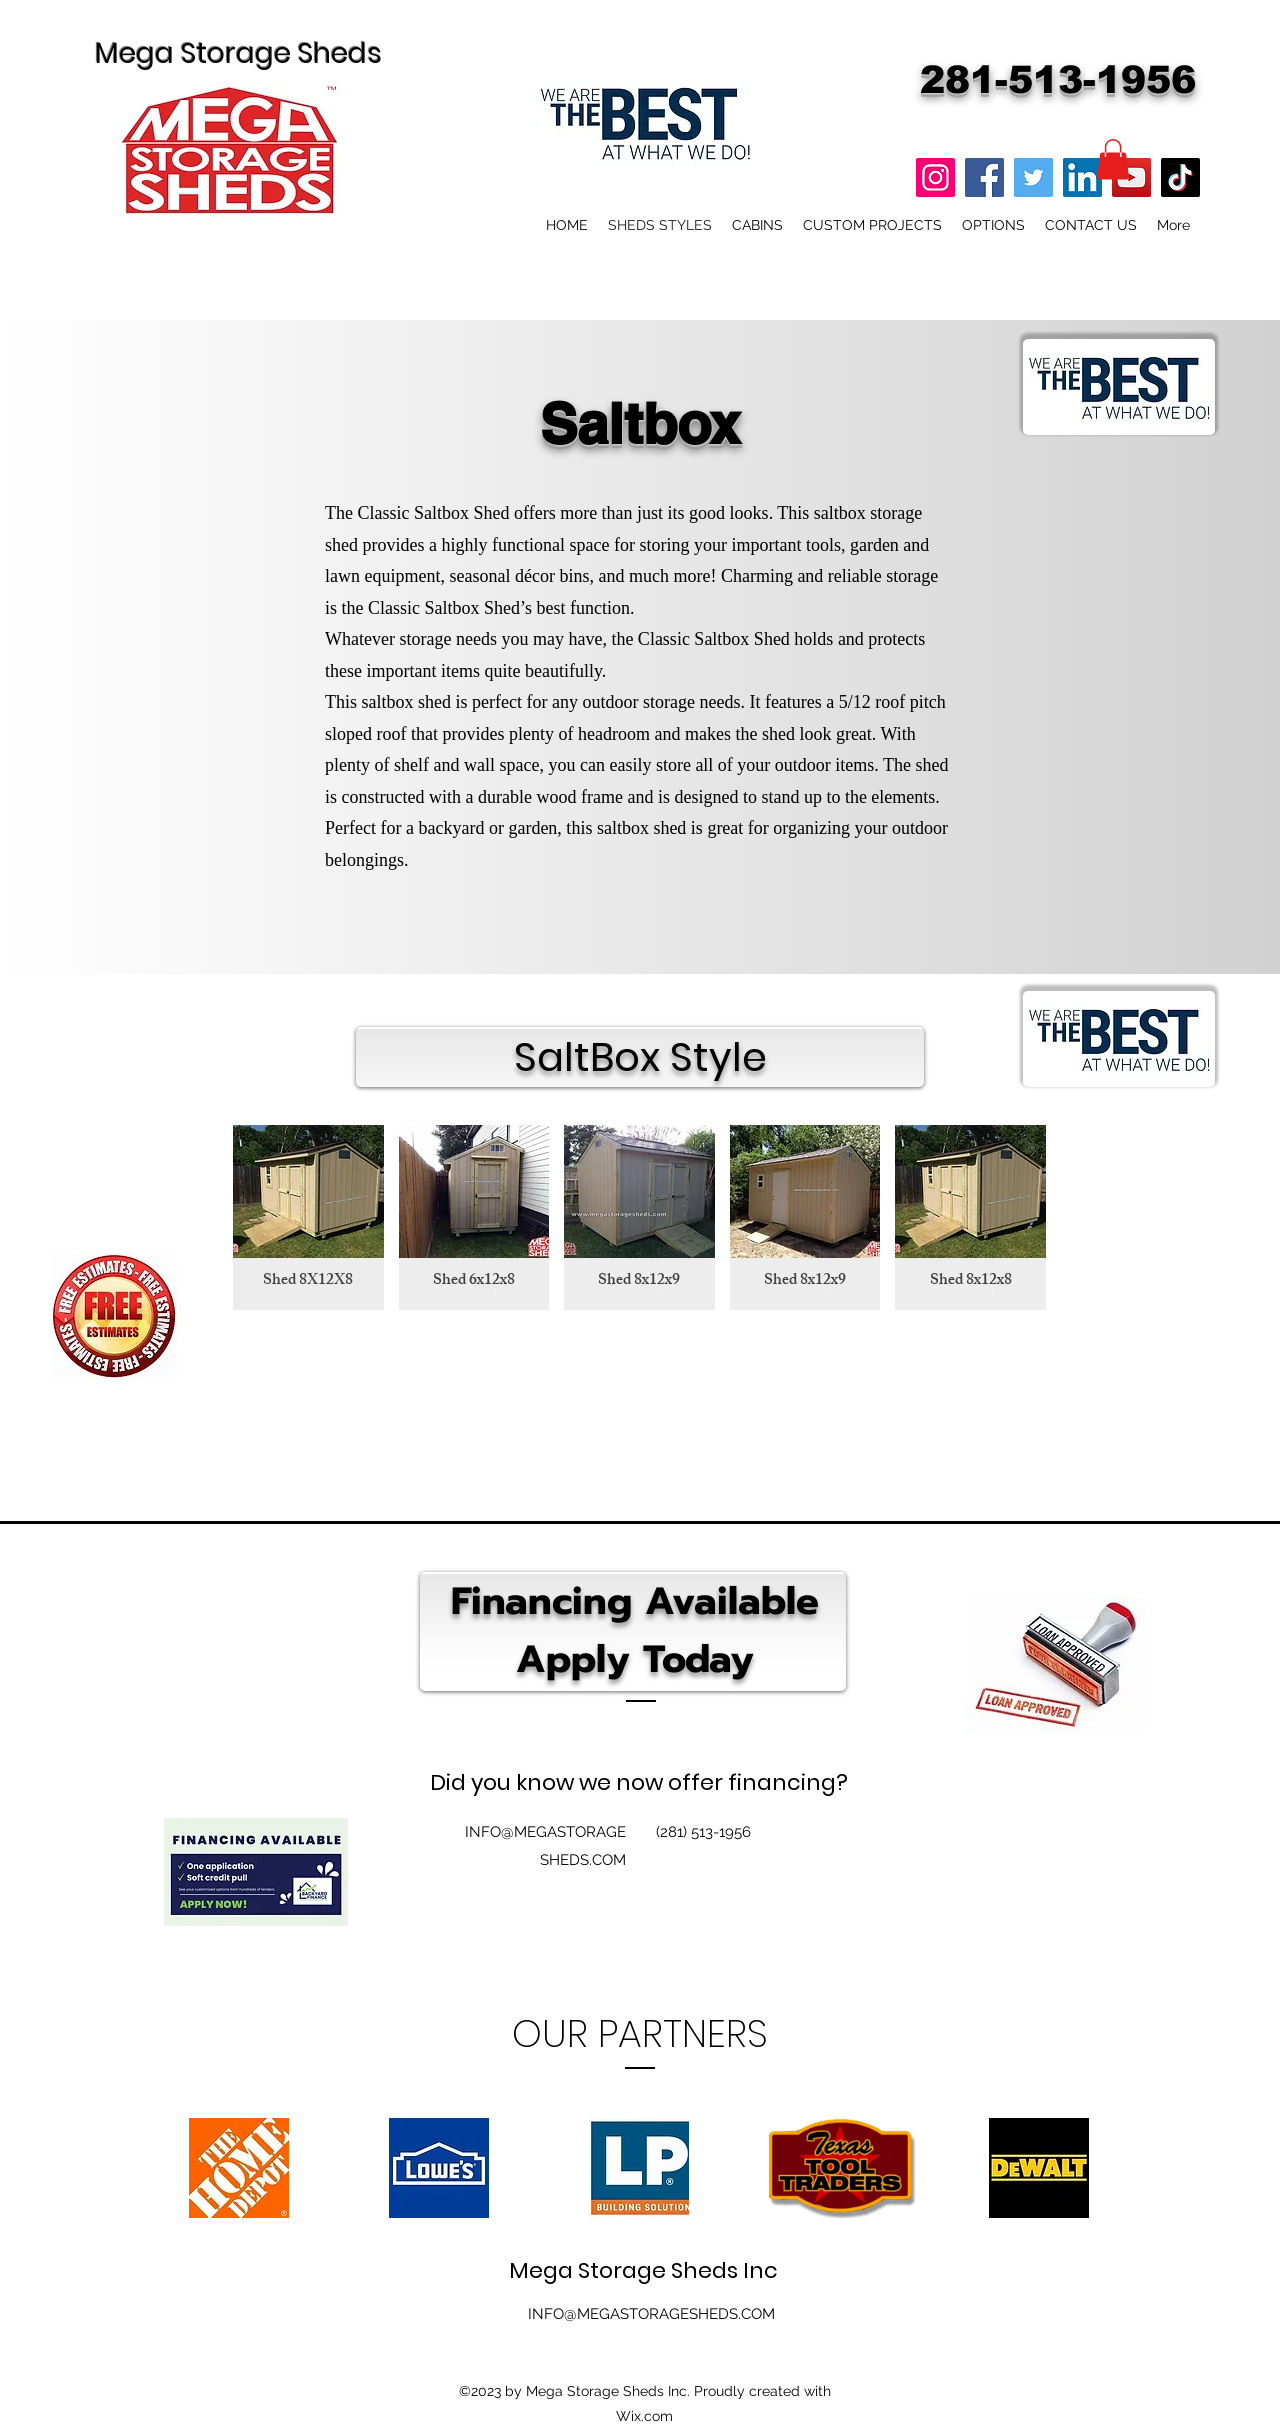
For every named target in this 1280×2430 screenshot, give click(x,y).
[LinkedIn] (1082, 177)
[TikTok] (1180, 177)
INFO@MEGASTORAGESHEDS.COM (651, 2314)
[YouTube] (1131, 177)
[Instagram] (935, 177)
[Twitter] (1033, 177)
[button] (1113, 159)
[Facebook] (984, 177)
